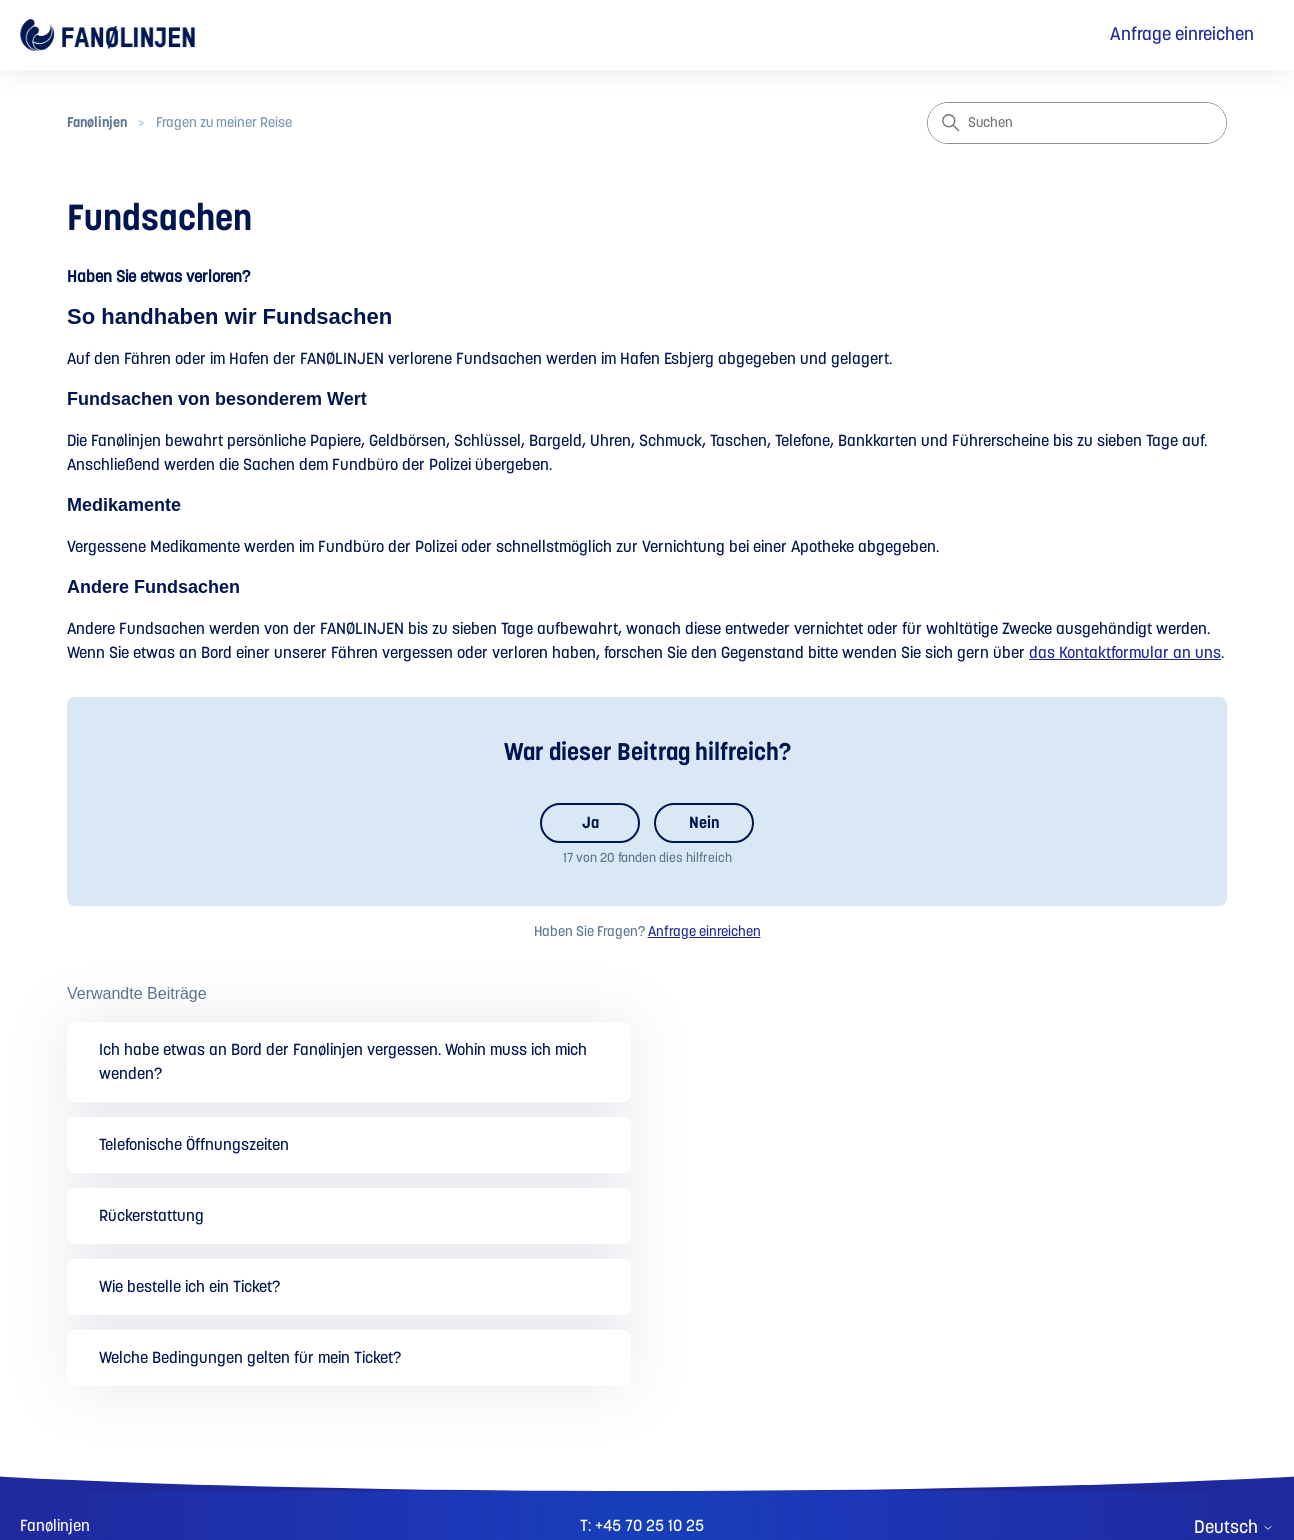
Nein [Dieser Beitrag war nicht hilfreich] (704, 823)
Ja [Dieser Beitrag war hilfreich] (590, 823)
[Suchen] (1077, 123)
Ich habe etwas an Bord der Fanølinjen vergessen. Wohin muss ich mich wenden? (343, 1062)
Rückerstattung (151, 1216)
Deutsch (1234, 1528)
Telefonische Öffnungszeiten (194, 1145)
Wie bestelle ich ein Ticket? (189, 1287)
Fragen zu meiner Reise (224, 123)
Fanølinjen (97, 123)
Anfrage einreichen (1182, 35)
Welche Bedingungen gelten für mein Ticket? (250, 1358)
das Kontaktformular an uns (1125, 653)
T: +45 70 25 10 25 (642, 1526)
